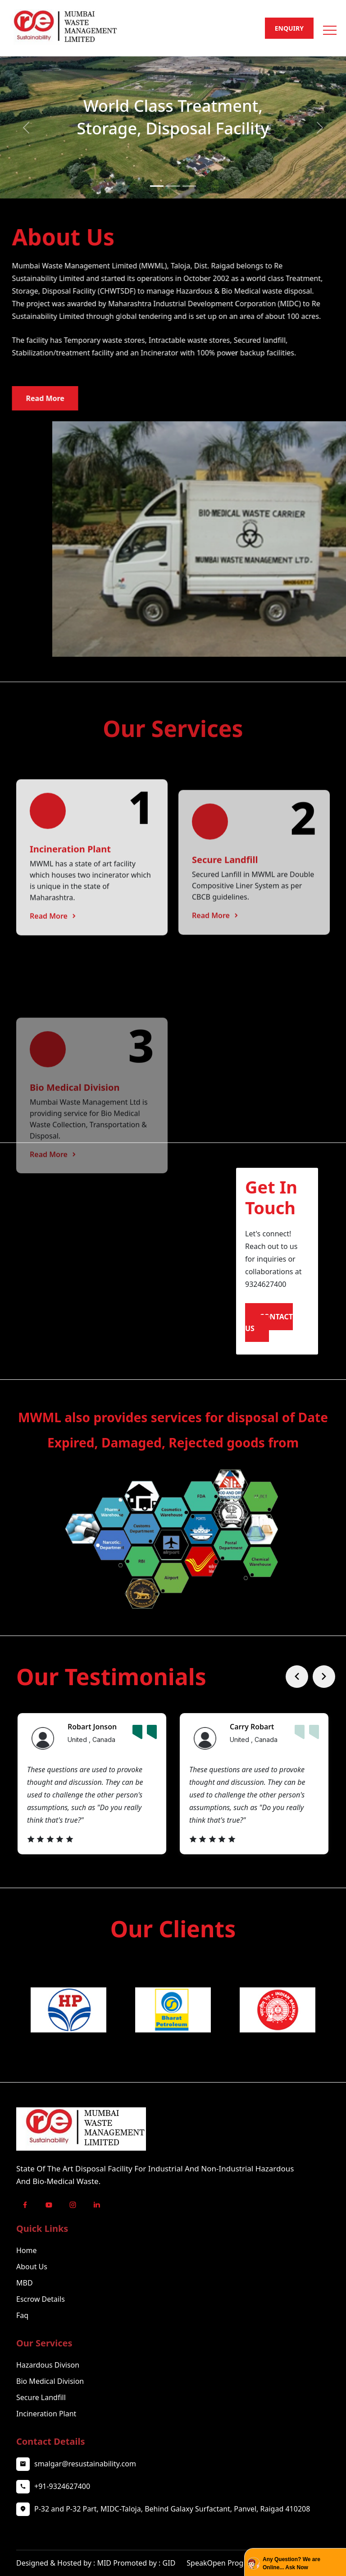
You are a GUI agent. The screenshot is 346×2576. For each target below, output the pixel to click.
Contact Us (271, 1322)
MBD (24, 2308)
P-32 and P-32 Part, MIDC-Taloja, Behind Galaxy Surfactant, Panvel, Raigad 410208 (172, 2534)
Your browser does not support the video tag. (111, 1260)
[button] (329, 27)
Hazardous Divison (47, 2391)
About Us (31, 2292)
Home (26, 2276)
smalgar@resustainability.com (85, 2489)
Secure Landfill (41, 2423)
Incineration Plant (46, 2439)
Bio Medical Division (50, 2407)
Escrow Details (40, 2325)
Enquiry (289, 28)
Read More (54, 1044)
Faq (22, 2341)
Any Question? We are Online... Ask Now (291, 2563)
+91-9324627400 (62, 2512)
